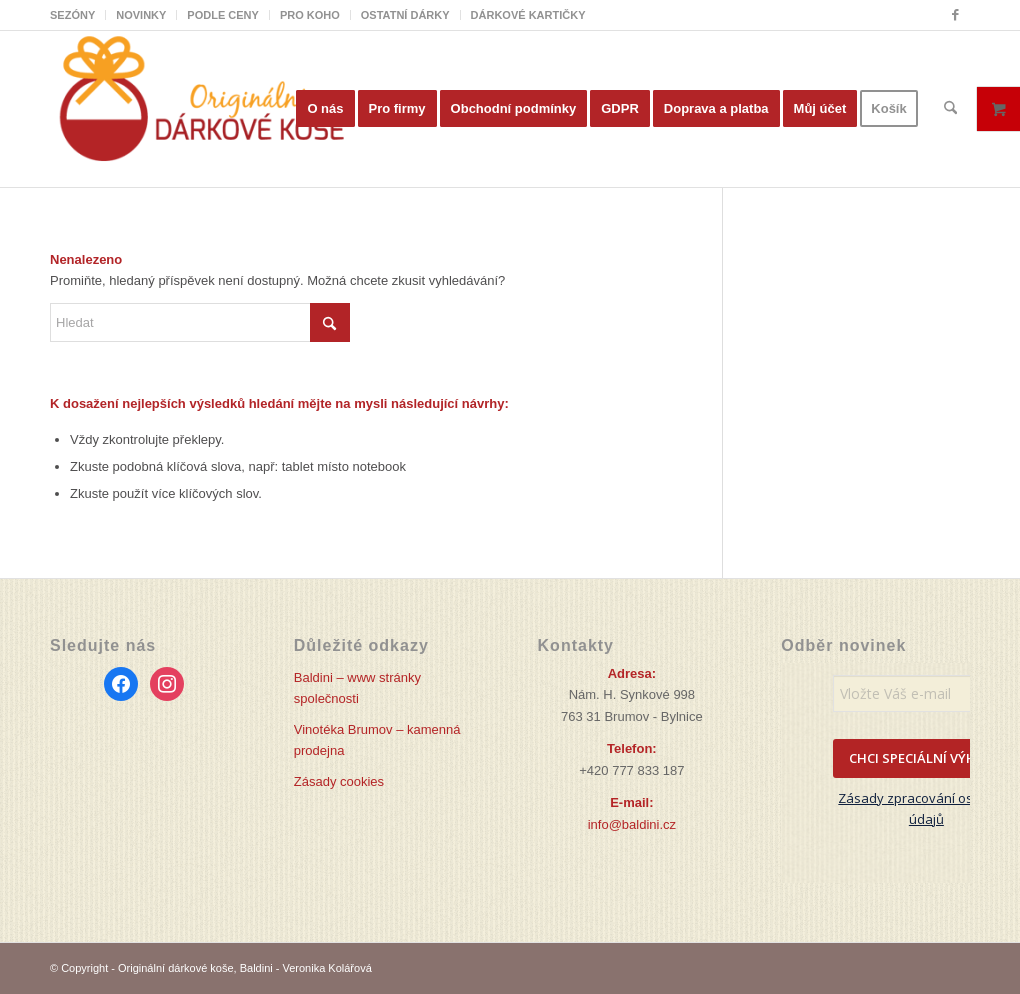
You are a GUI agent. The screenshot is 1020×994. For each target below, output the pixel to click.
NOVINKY (141, 15)
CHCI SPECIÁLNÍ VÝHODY (926, 758)
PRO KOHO (310, 15)
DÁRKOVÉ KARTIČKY (528, 15)
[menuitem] (78, 15)
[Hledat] (950, 109)
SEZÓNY (72, 15)
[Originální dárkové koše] (200, 109)
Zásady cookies (339, 781)
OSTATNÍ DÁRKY (405, 15)
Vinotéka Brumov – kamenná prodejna (377, 740)
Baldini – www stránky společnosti (357, 688)
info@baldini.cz (632, 824)
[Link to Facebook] (955, 15)
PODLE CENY (223, 15)
